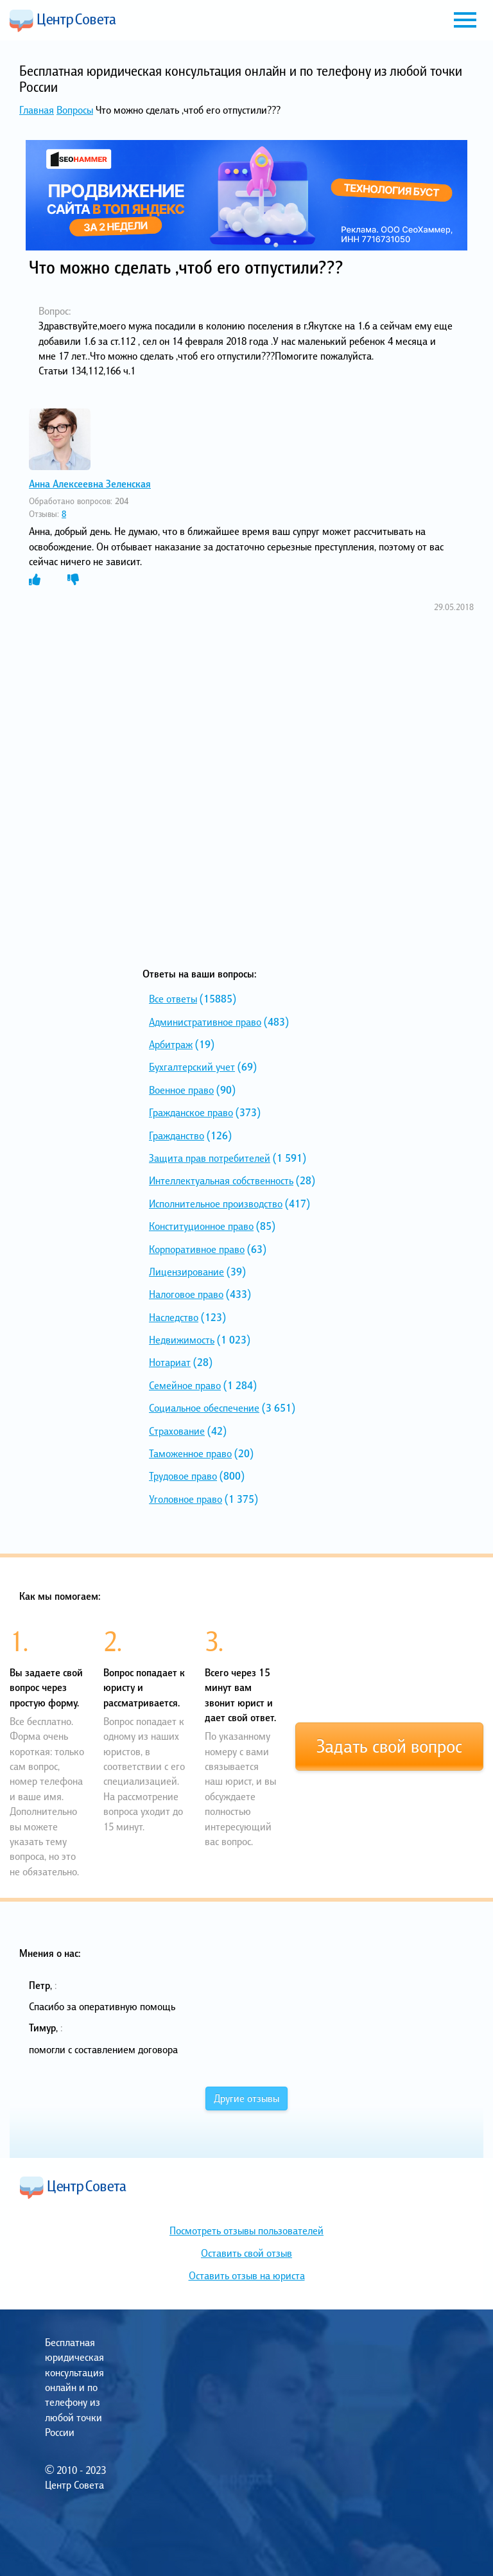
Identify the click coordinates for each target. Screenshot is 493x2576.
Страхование (177, 1431)
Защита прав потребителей (209, 1158)
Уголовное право (185, 1499)
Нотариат (170, 1362)
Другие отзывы (246, 2098)
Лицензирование (186, 1271)
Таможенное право (190, 1453)
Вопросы (74, 110)
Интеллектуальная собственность (221, 1180)
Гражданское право (191, 1112)
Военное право (181, 1090)
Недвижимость (181, 1339)
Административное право (205, 1022)
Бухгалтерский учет (192, 1066)
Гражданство (176, 1135)
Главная (36, 110)
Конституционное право (201, 1226)
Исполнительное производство (215, 1203)
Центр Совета (63, 20)
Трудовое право (183, 1476)
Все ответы (173, 998)
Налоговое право (186, 1294)
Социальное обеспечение (204, 1407)
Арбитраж (171, 1044)
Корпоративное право (197, 1249)
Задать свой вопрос (389, 1746)
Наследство (173, 1317)
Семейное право (185, 1385)
